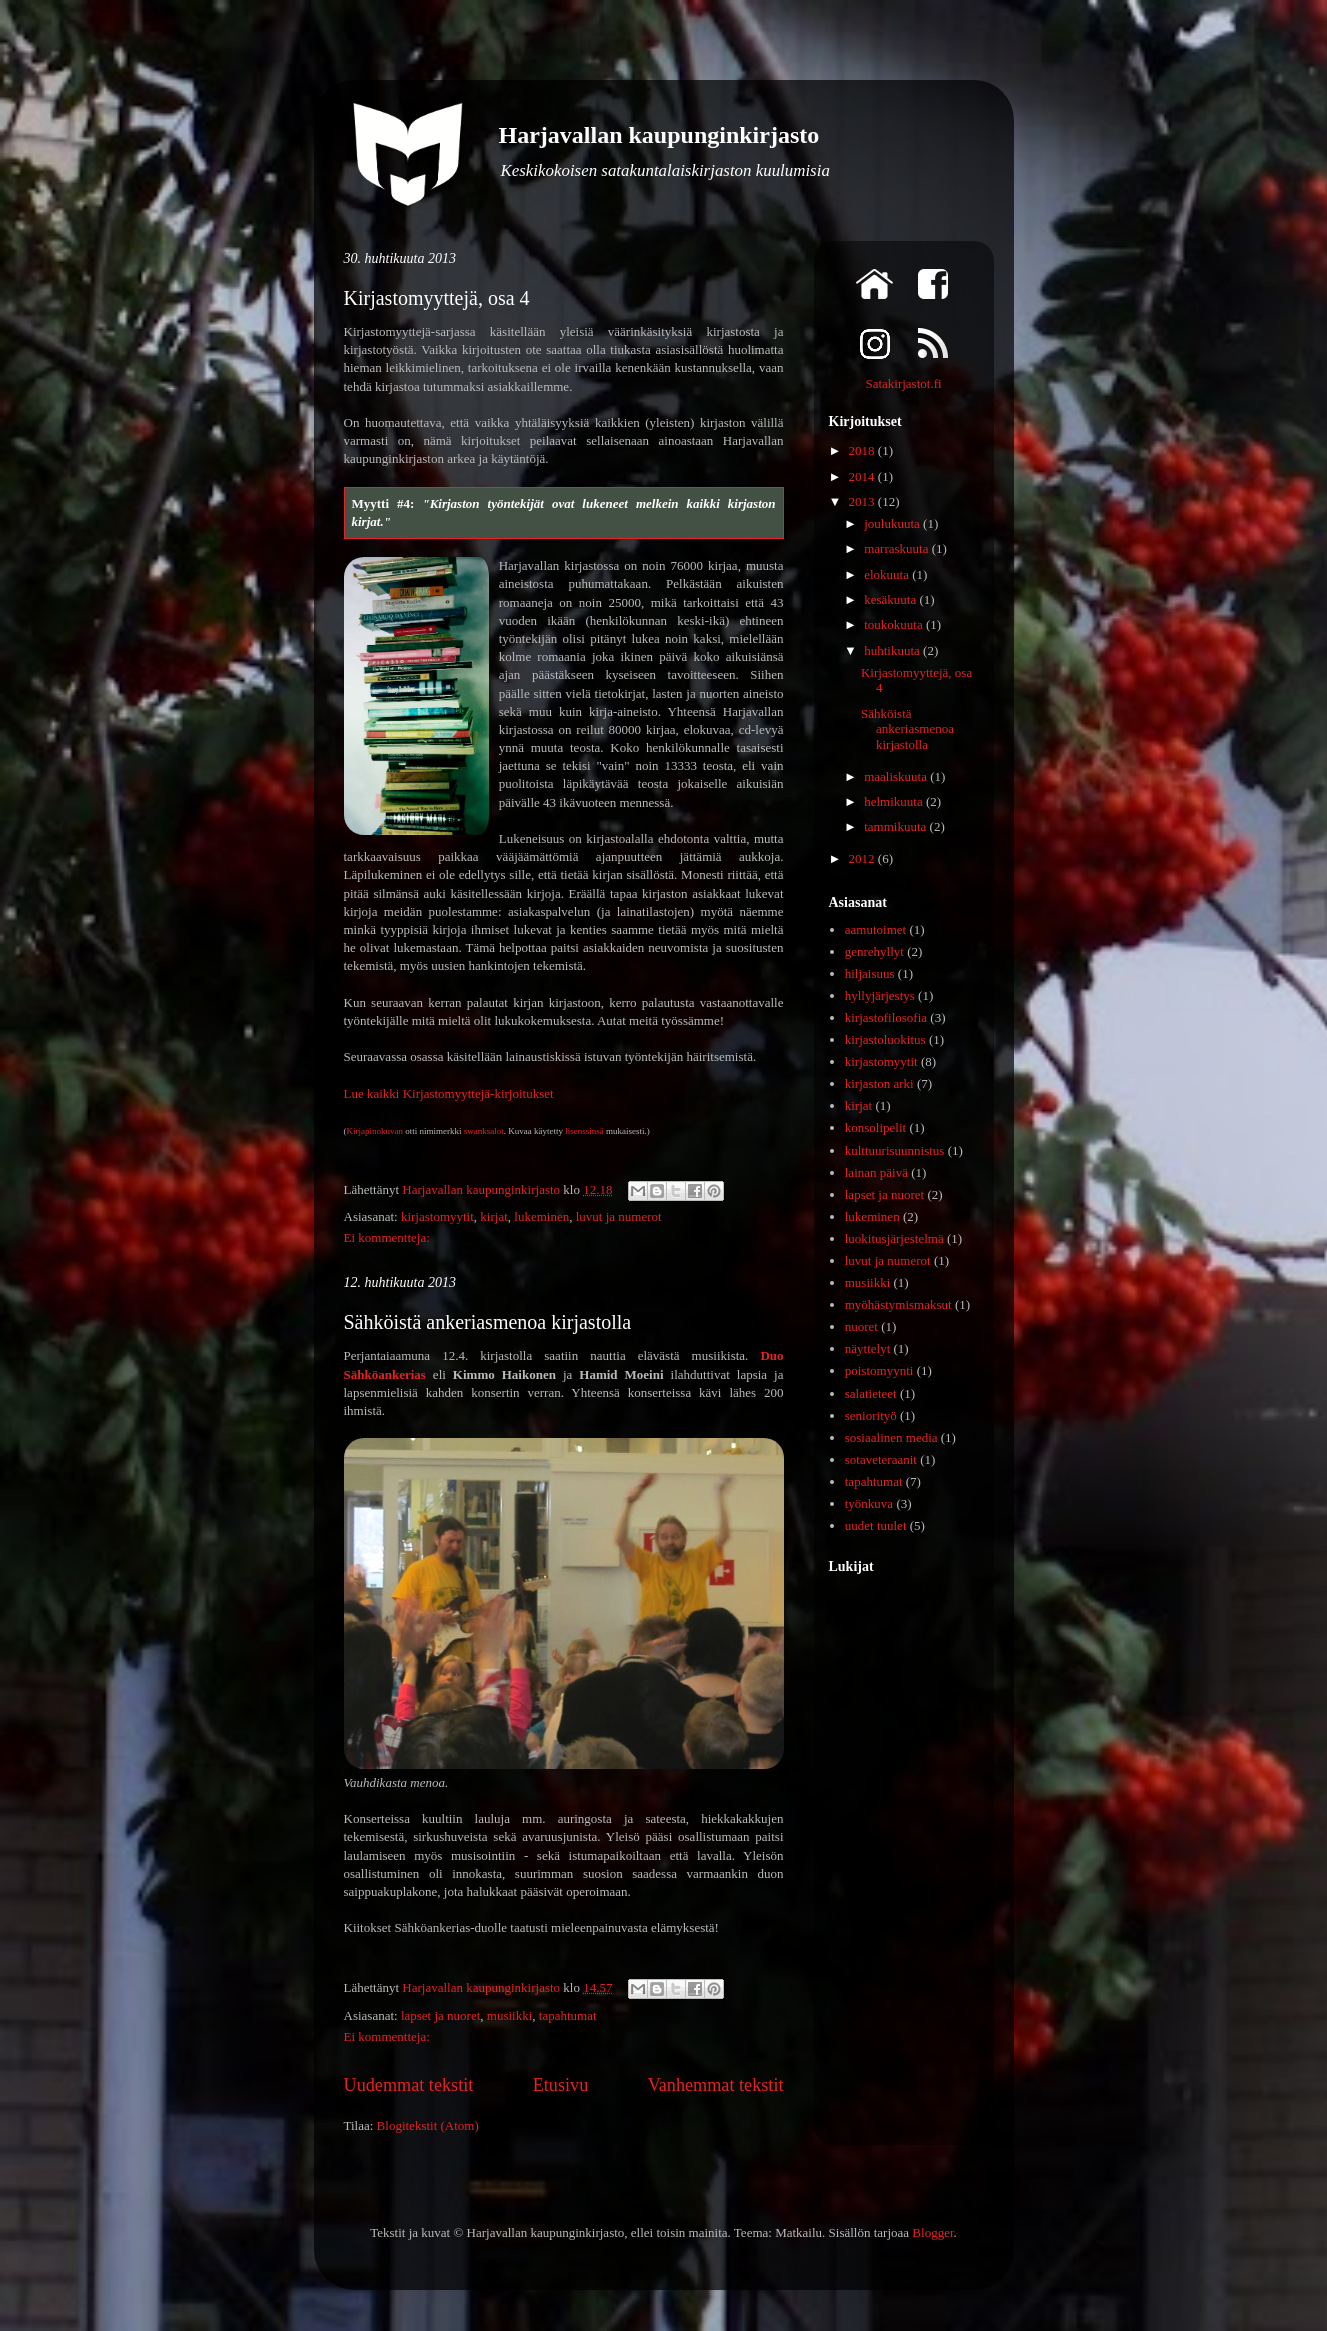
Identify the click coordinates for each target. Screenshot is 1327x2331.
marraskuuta (898, 548)
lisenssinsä (584, 1131)
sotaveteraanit (881, 1459)
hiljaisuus (870, 973)
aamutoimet (875, 929)
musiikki (510, 2015)
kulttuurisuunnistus (895, 1150)
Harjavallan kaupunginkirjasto (659, 135)
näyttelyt (868, 1348)
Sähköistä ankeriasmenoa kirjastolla (488, 1322)
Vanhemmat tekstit (716, 2085)
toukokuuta (895, 624)
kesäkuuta (891, 599)
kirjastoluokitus (885, 1039)
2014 (863, 476)
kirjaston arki (879, 1083)
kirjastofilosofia (886, 1017)
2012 (863, 858)
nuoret (861, 1326)
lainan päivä (876, 1172)
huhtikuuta (893, 650)
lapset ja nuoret (440, 2015)
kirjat (493, 1216)
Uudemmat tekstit (409, 2085)
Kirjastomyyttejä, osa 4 (437, 298)
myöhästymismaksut (898, 1304)
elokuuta (888, 574)
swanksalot (484, 1131)
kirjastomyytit (437, 1216)
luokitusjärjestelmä (894, 1238)
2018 (863, 450)
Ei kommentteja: (387, 1237)
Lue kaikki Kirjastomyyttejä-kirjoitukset (449, 1093)
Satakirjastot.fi (903, 383)
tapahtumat (568, 2015)
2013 (863, 501)
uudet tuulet (876, 1525)
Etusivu (561, 2085)
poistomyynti (879, 1370)
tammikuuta (896, 826)
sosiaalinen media (891, 1437)
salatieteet (871, 1393)
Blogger (932, 2232)
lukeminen (541, 1216)
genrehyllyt (874, 951)
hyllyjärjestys (880, 995)
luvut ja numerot (619, 1216)
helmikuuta (895, 801)
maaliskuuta (897, 776)
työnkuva (869, 1503)
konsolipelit (875, 1127)
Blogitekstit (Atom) (428, 2125)
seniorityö (871, 1415)
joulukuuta (893, 523)
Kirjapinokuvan (375, 1131)
